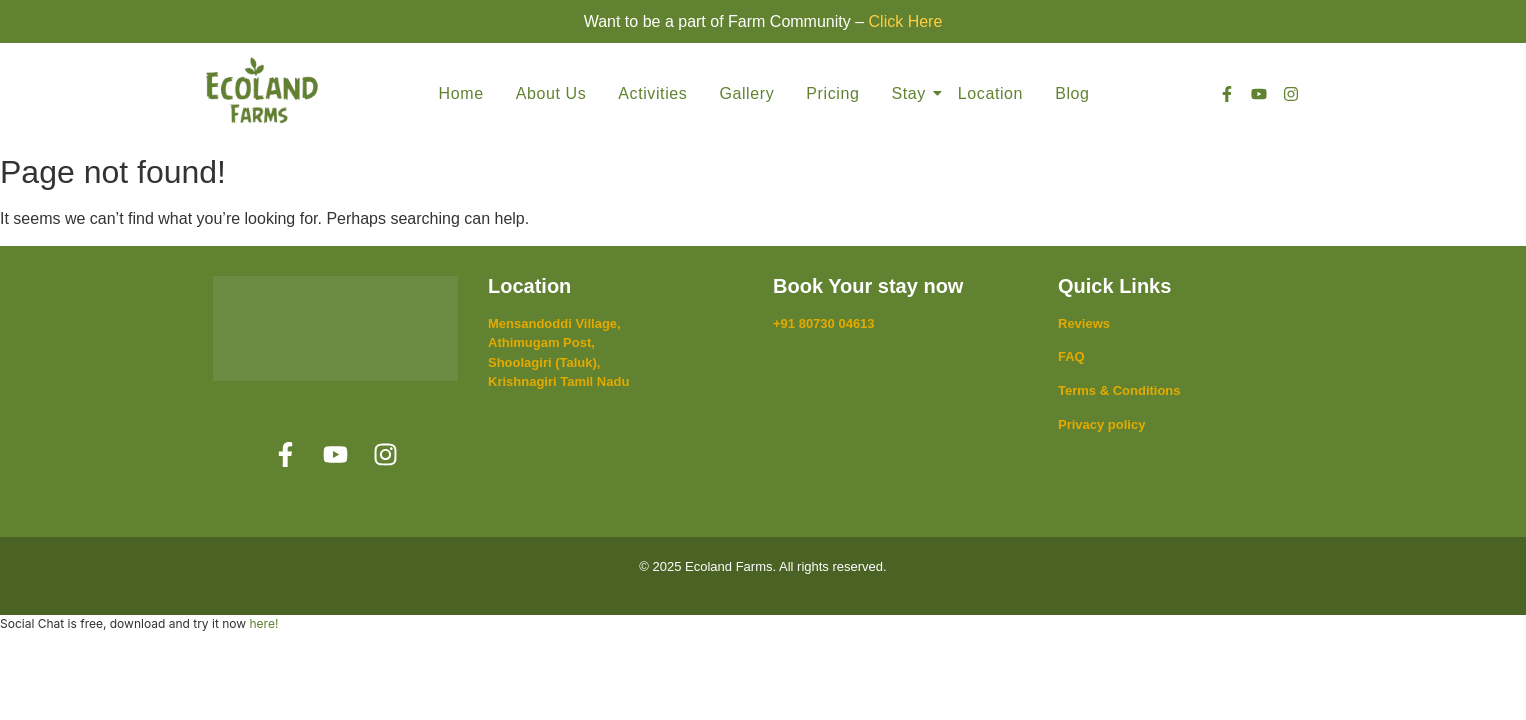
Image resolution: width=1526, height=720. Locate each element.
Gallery (746, 93)
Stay (911, 93)
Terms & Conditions (1119, 390)
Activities (652, 93)
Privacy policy (1101, 424)
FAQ (1071, 356)
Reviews (1084, 323)
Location (990, 93)
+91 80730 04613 (824, 323)
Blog (1072, 93)
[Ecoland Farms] (261, 90)
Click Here (906, 21)
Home (461, 93)
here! (263, 623)
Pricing (832, 93)
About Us (551, 93)
